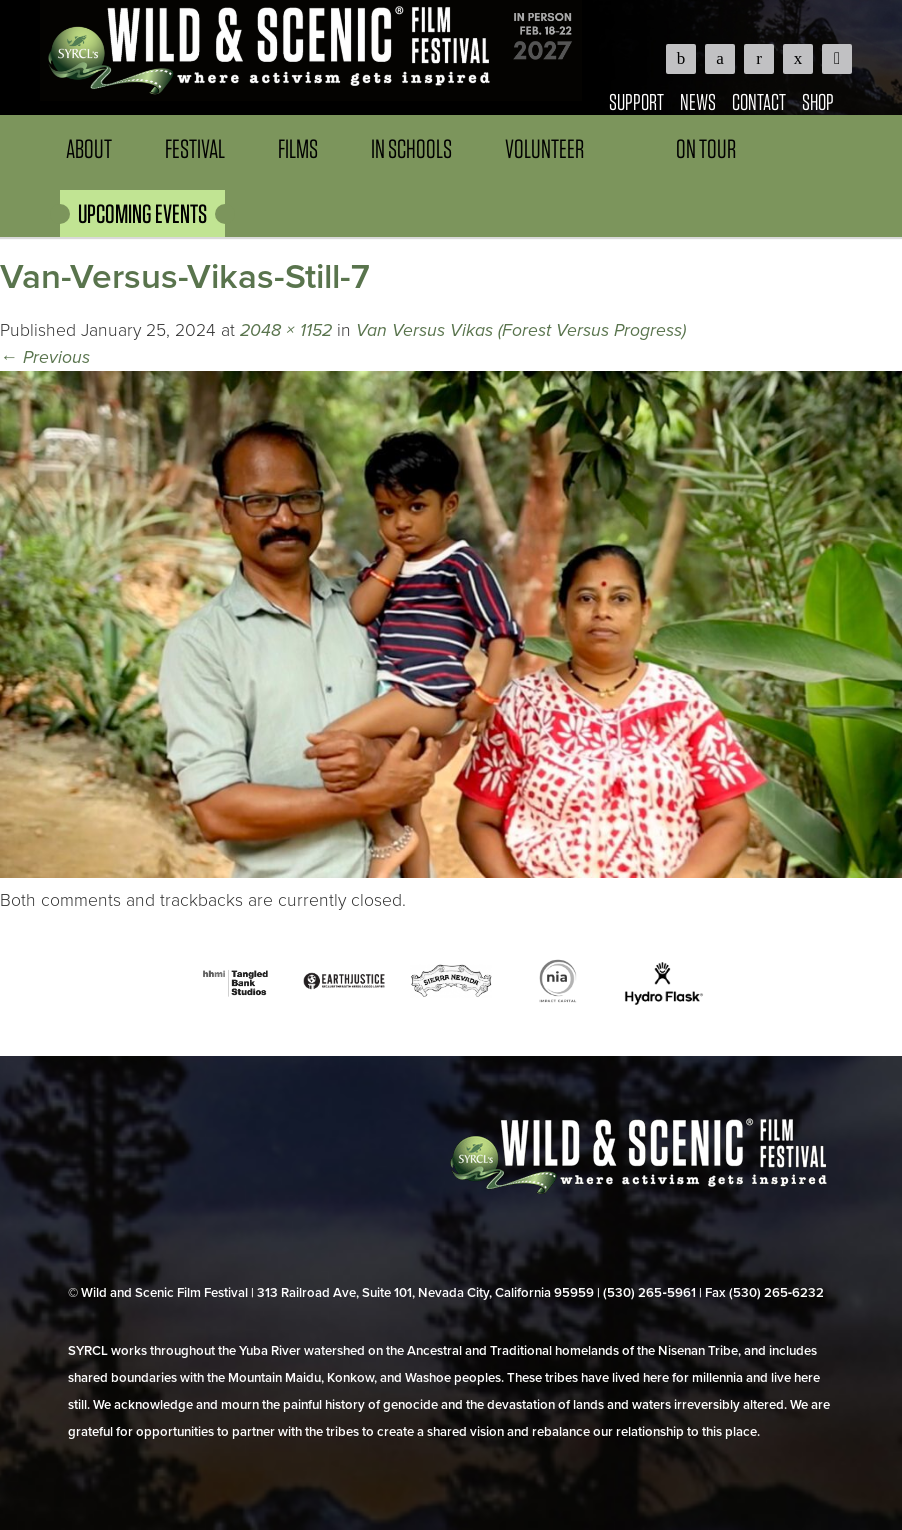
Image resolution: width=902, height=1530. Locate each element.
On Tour (706, 148)
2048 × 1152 (286, 330)
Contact (759, 101)
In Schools (411, 148)
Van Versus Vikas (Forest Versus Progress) (521, 330)
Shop (818, 101)
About (89, 148)
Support (636, 101)
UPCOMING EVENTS (142, 213)
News (698, 101)
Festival (195, 148)
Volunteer (544, 148)
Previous (45, 357)
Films (298, 148)
